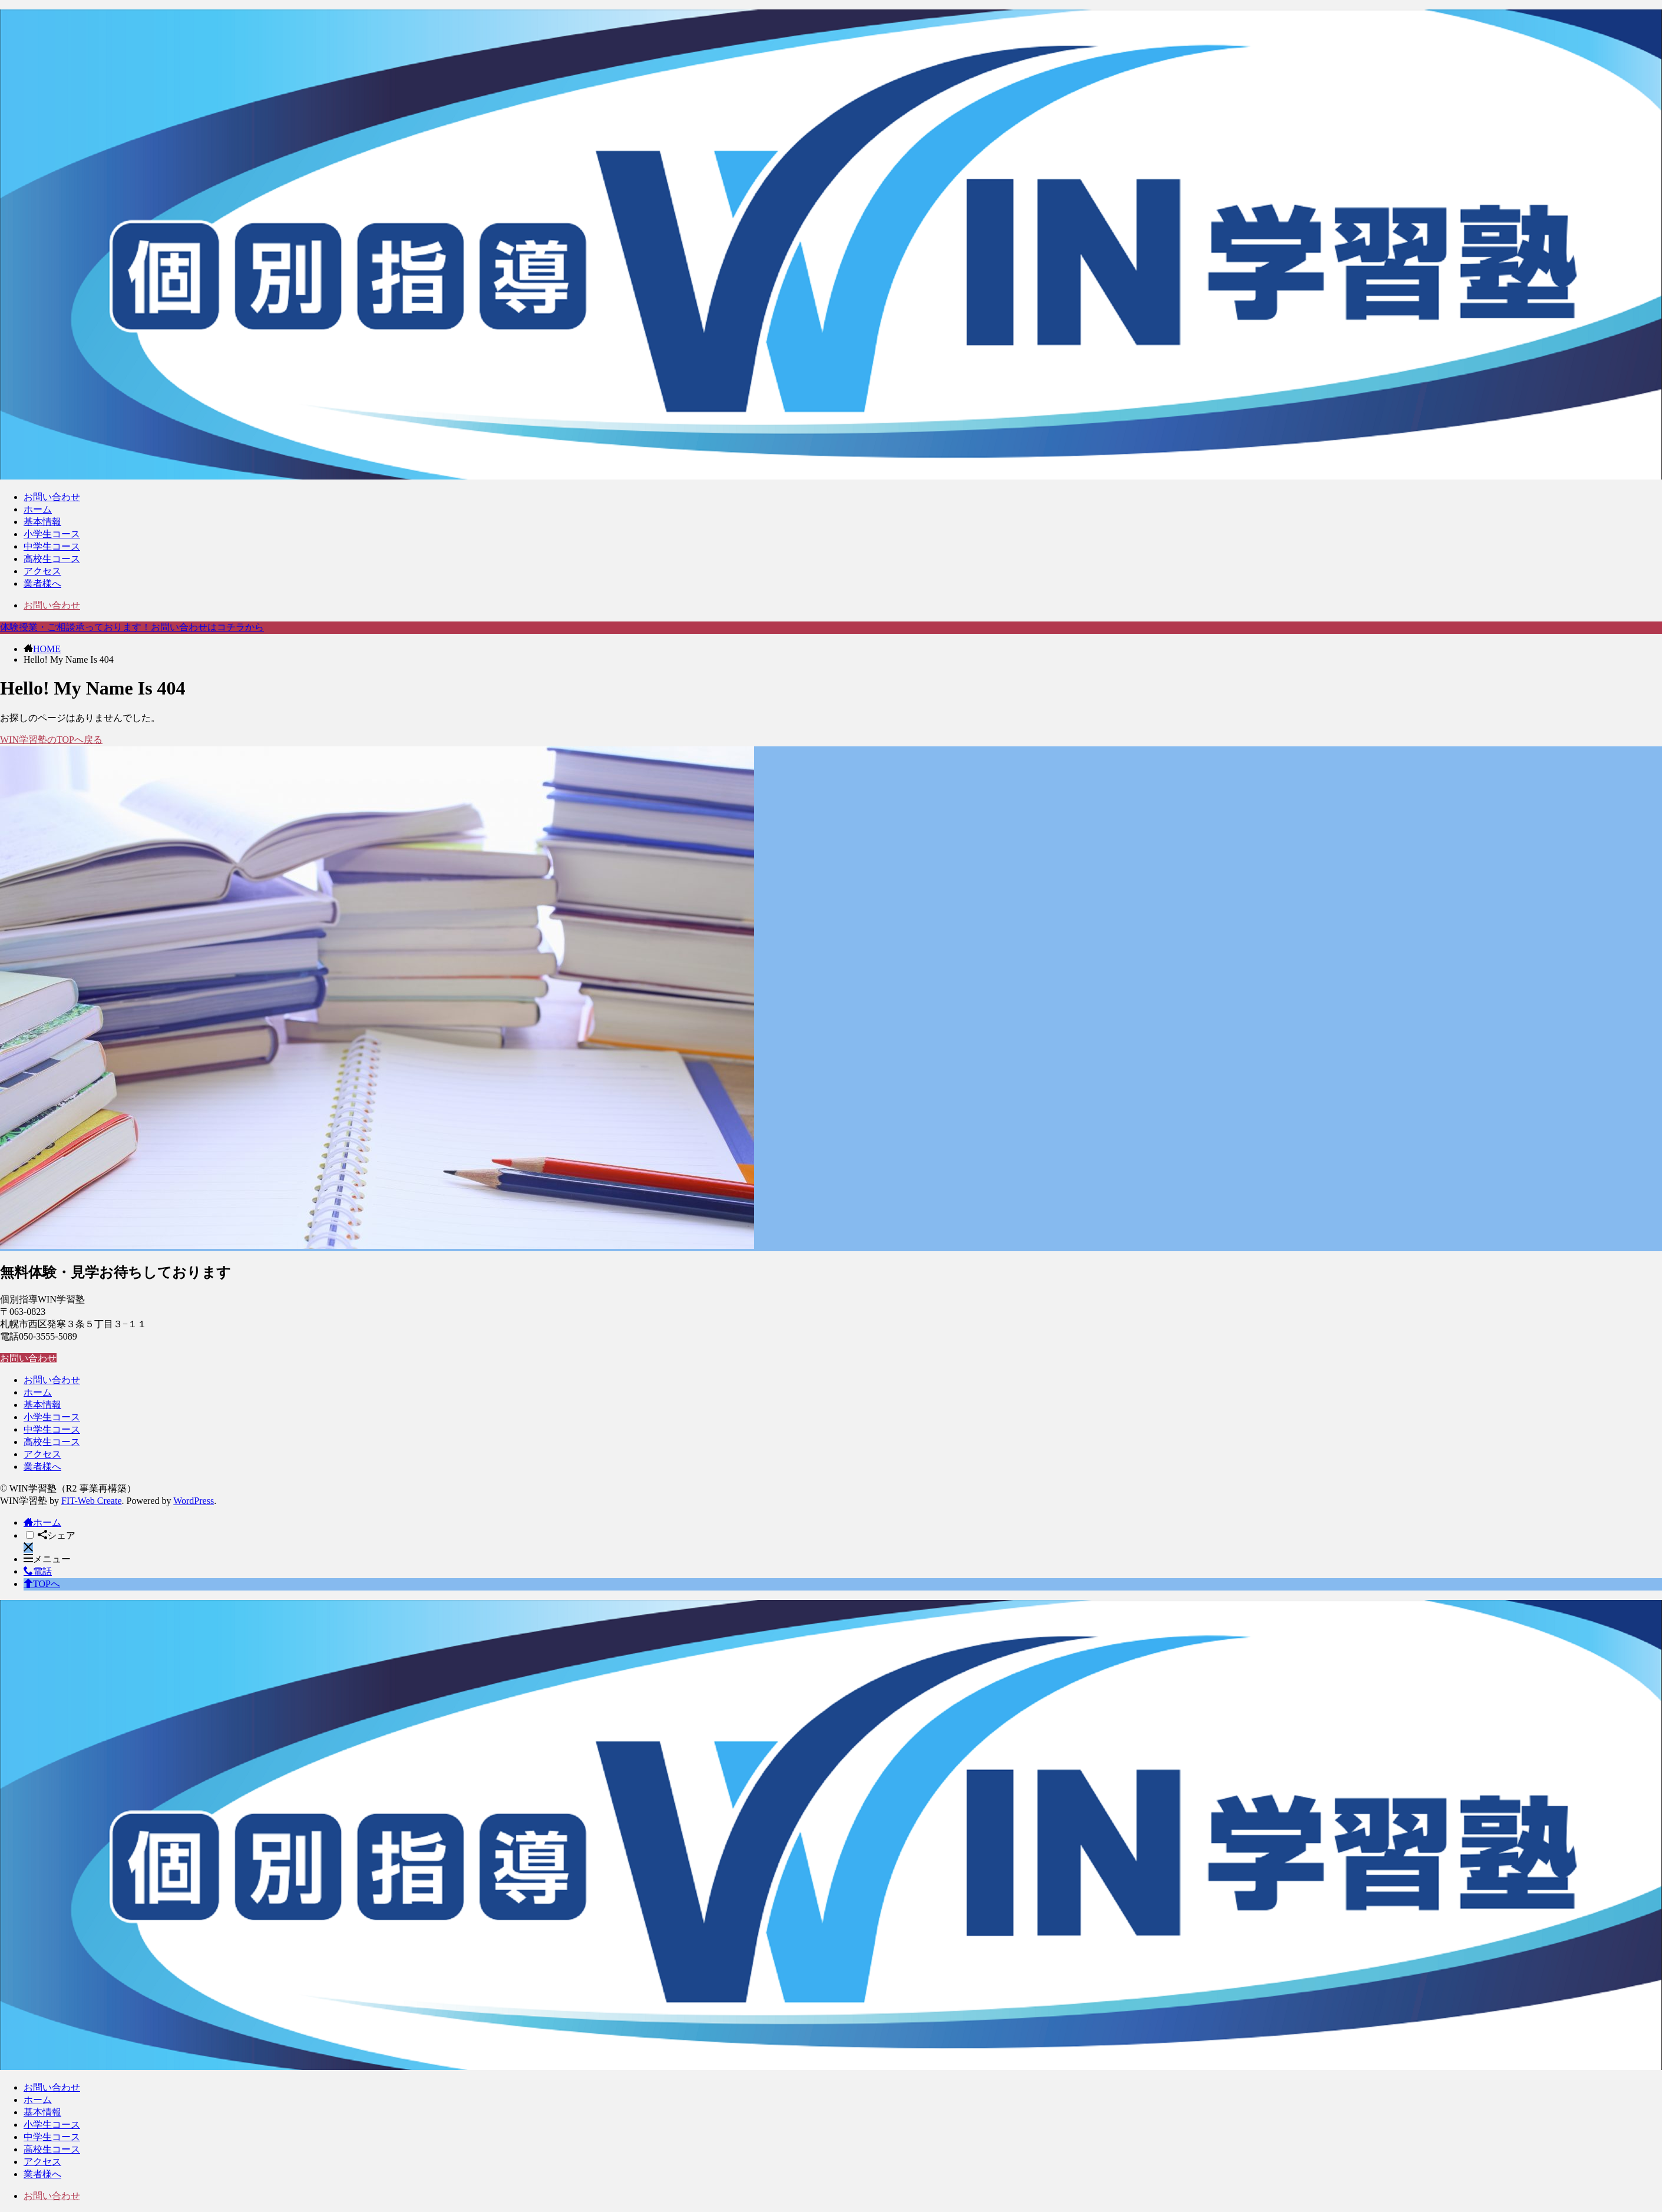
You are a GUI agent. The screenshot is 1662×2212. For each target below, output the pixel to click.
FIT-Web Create (91, 1501)
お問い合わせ (52, 497)
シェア (56, 1535)
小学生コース (52, 534)
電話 (38, 1571)
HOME (47, 649)
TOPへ (42, 1584)
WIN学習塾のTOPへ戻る (51, 740)
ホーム (38, 509)
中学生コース (52, 546)
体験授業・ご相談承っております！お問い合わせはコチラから (132, 627)
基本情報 (42, 522)
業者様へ (42, 583)
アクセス (42, 571)
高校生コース (52, 559)
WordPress (193, 1501)
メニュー (47, 1559)
